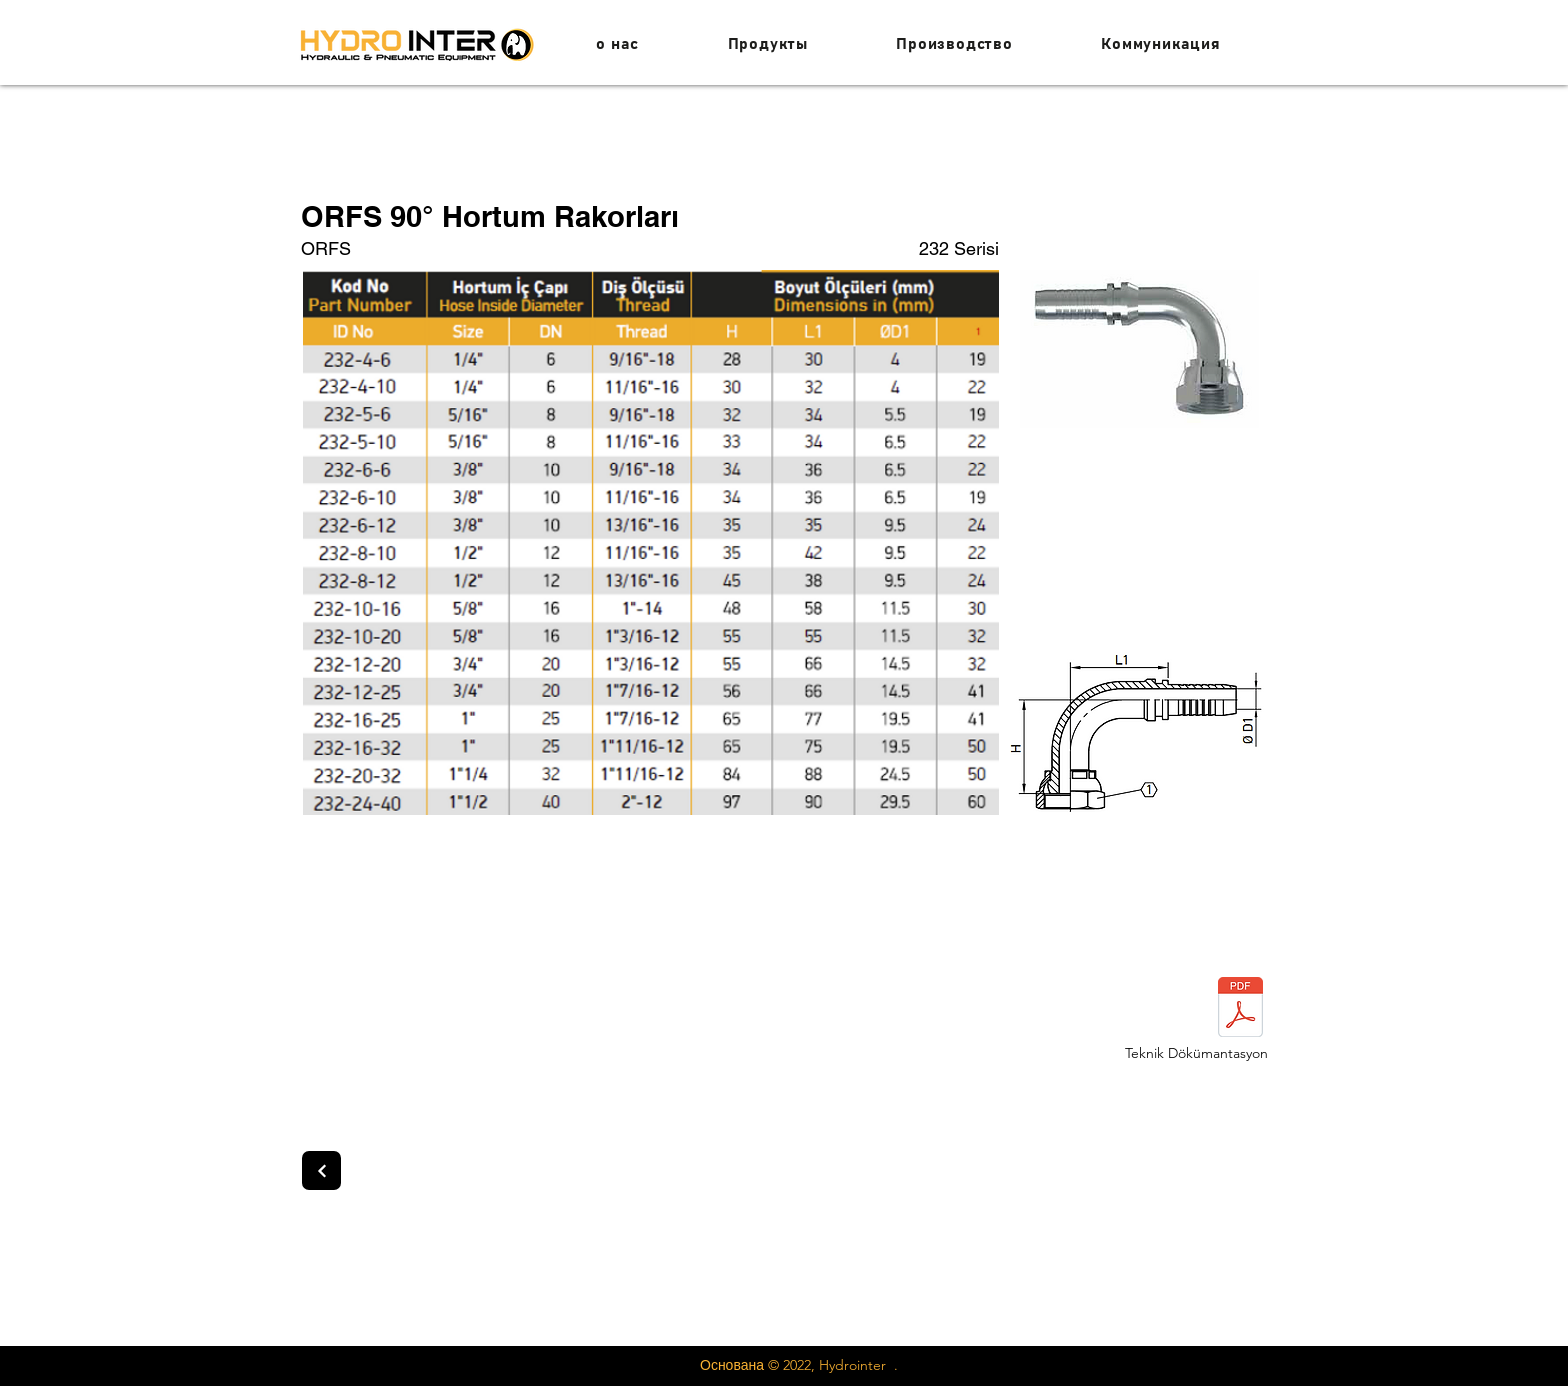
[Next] (321, 1170)
